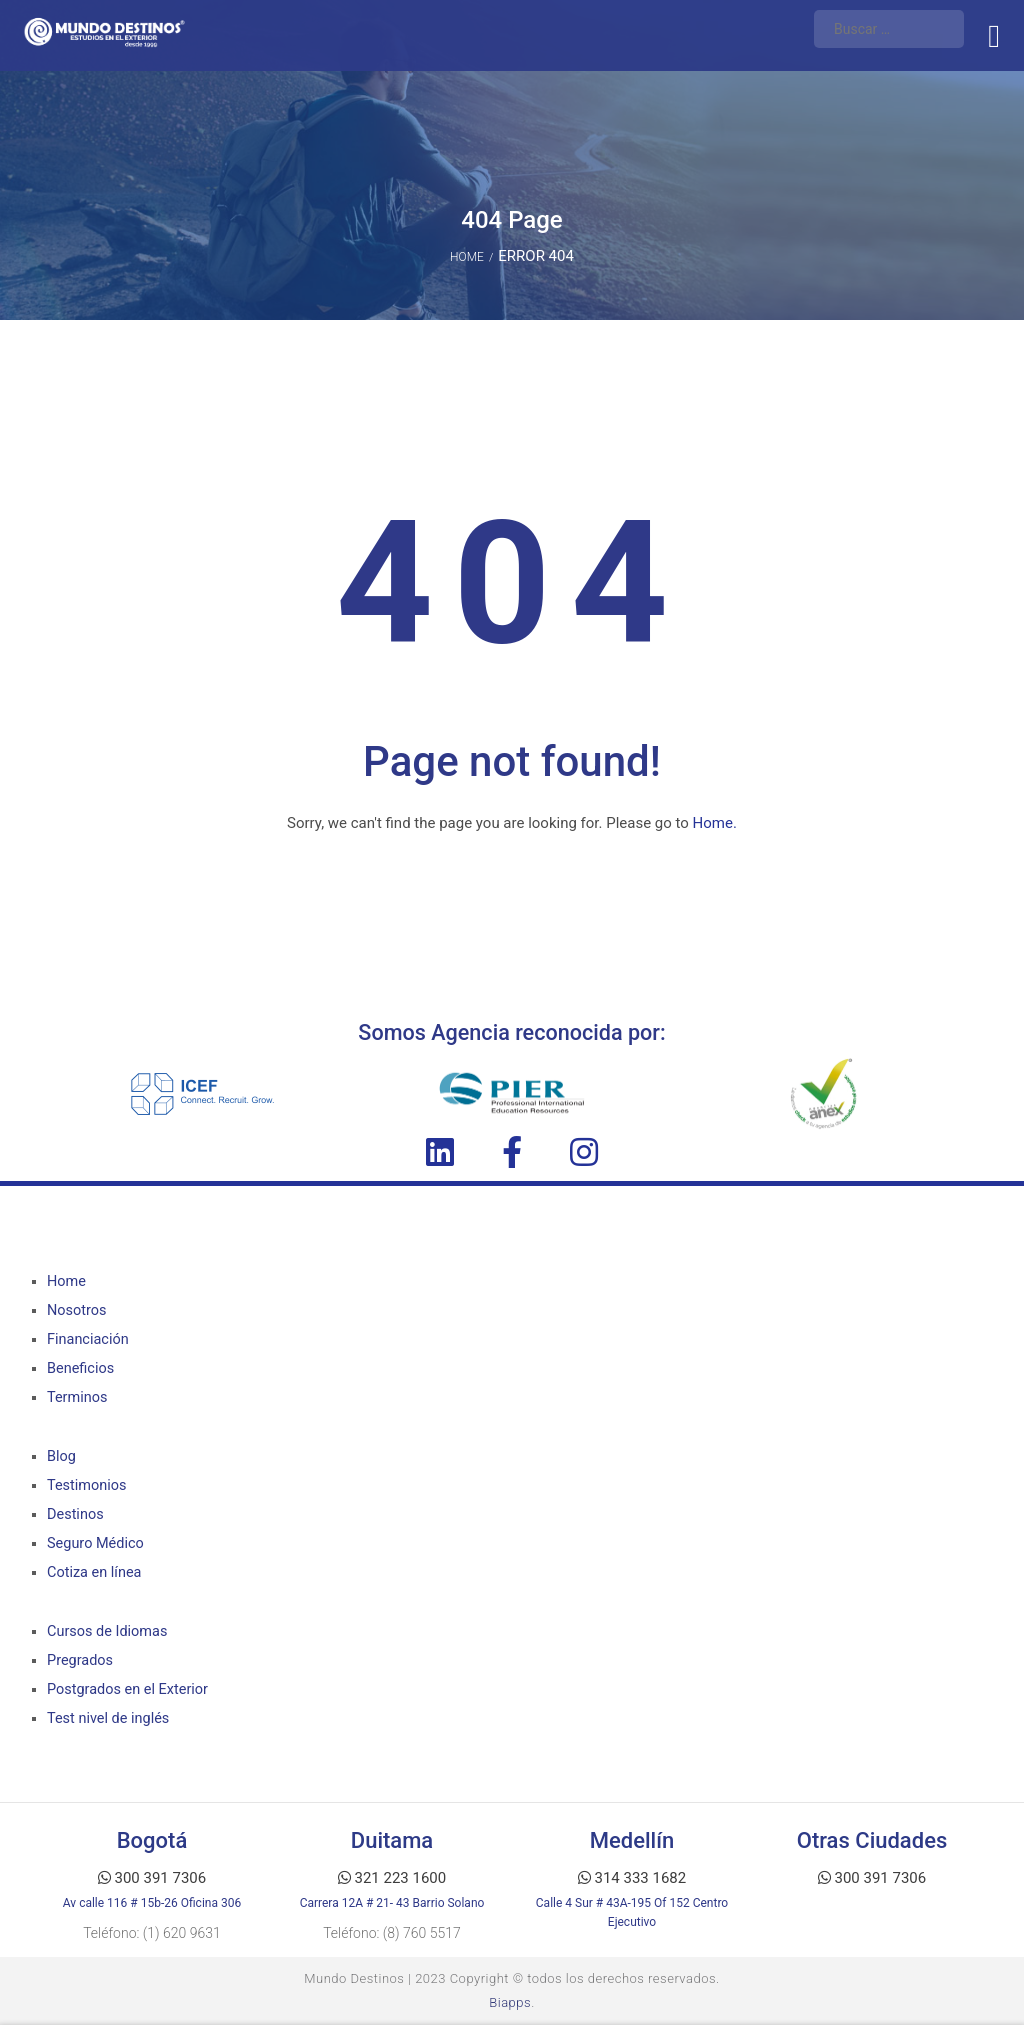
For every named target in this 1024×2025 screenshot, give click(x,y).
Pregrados (80, 1660)
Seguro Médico (95, 1543)
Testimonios (86, 1485)
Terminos (77, 1397)
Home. (715, 823)
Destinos (75, 1514)
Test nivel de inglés (108, 1718)
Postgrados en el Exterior (127, 1689)
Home (467, 257)
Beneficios (80, 1368)
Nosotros (76, 1310)
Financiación (87, 1339)
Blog (61, 1456)
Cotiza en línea (94, 1572)
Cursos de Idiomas (107, 1631)
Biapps (510, 2002)
